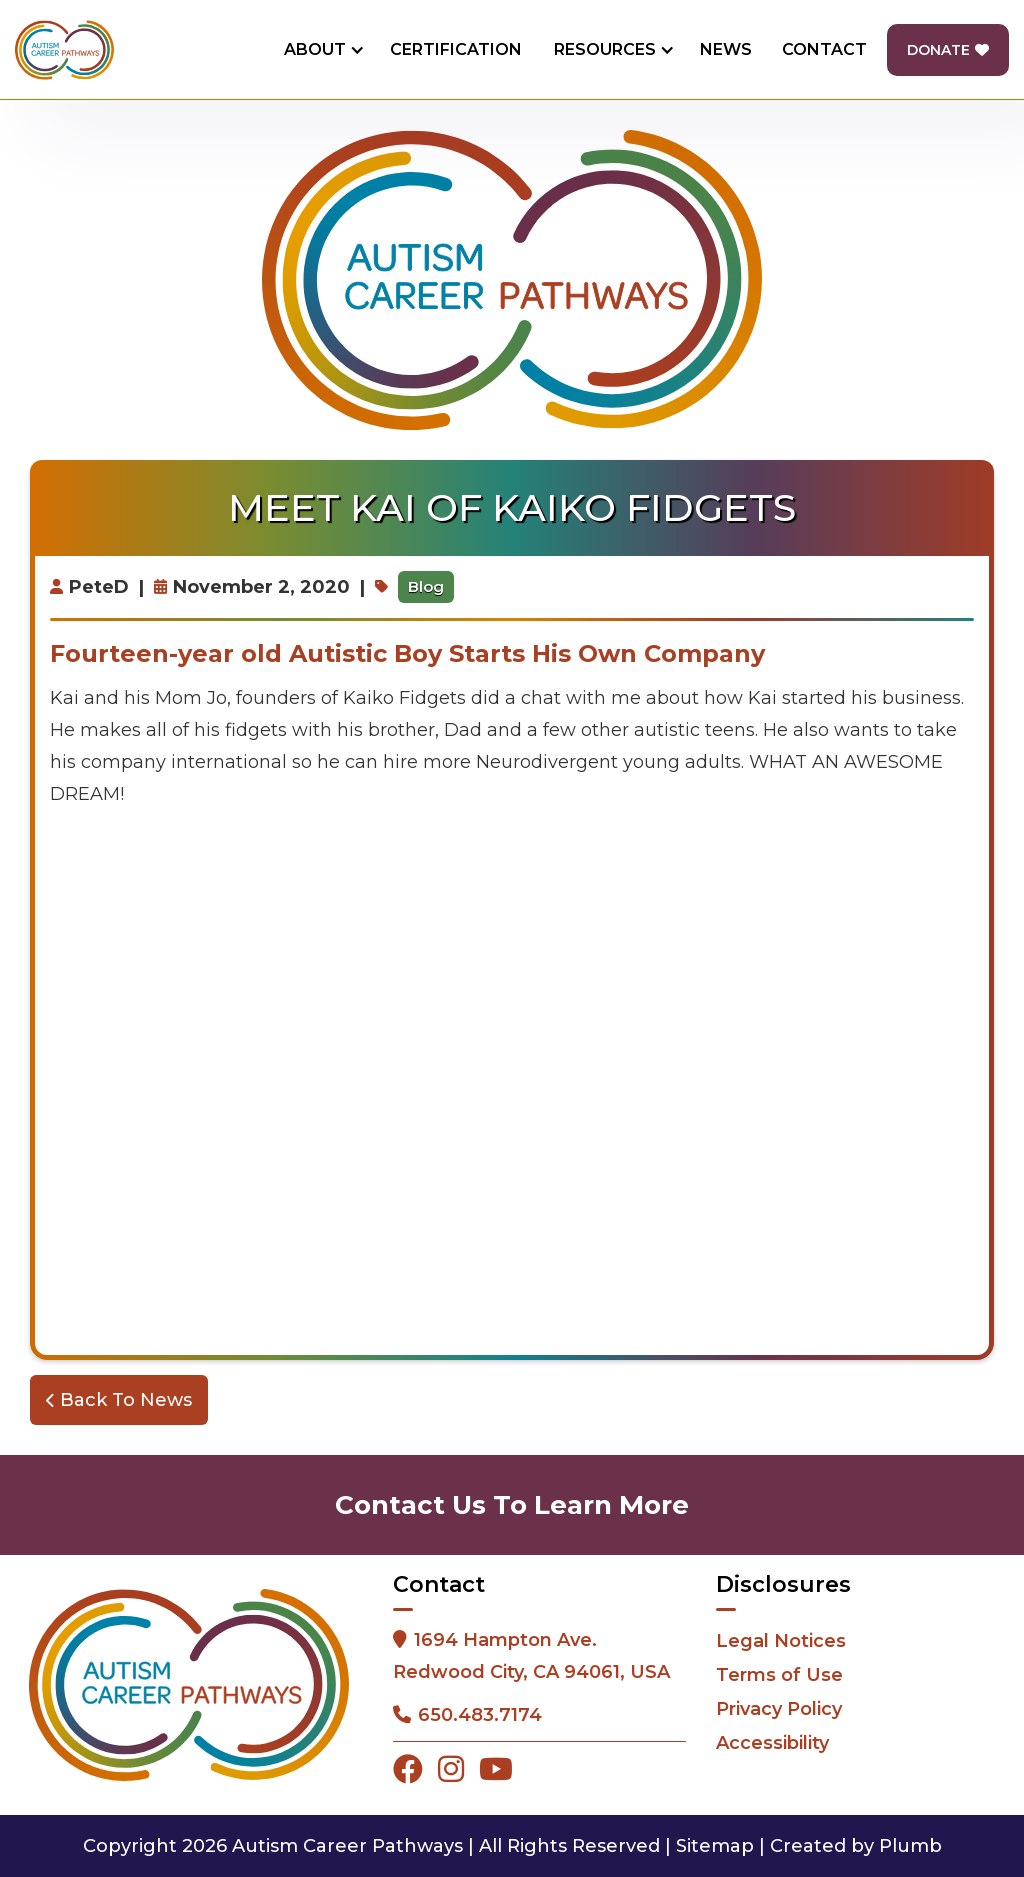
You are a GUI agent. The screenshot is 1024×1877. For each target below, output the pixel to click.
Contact (824, 49)
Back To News (119, 1400)
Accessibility (772, 1743)
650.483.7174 (480, 1715)
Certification (456, 49)
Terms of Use (779, 1675)
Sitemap (715, 1846)
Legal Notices (781, 1641)
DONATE (948, 50)
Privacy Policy (779, 1709)
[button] (321, 50)
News (726, 49)
